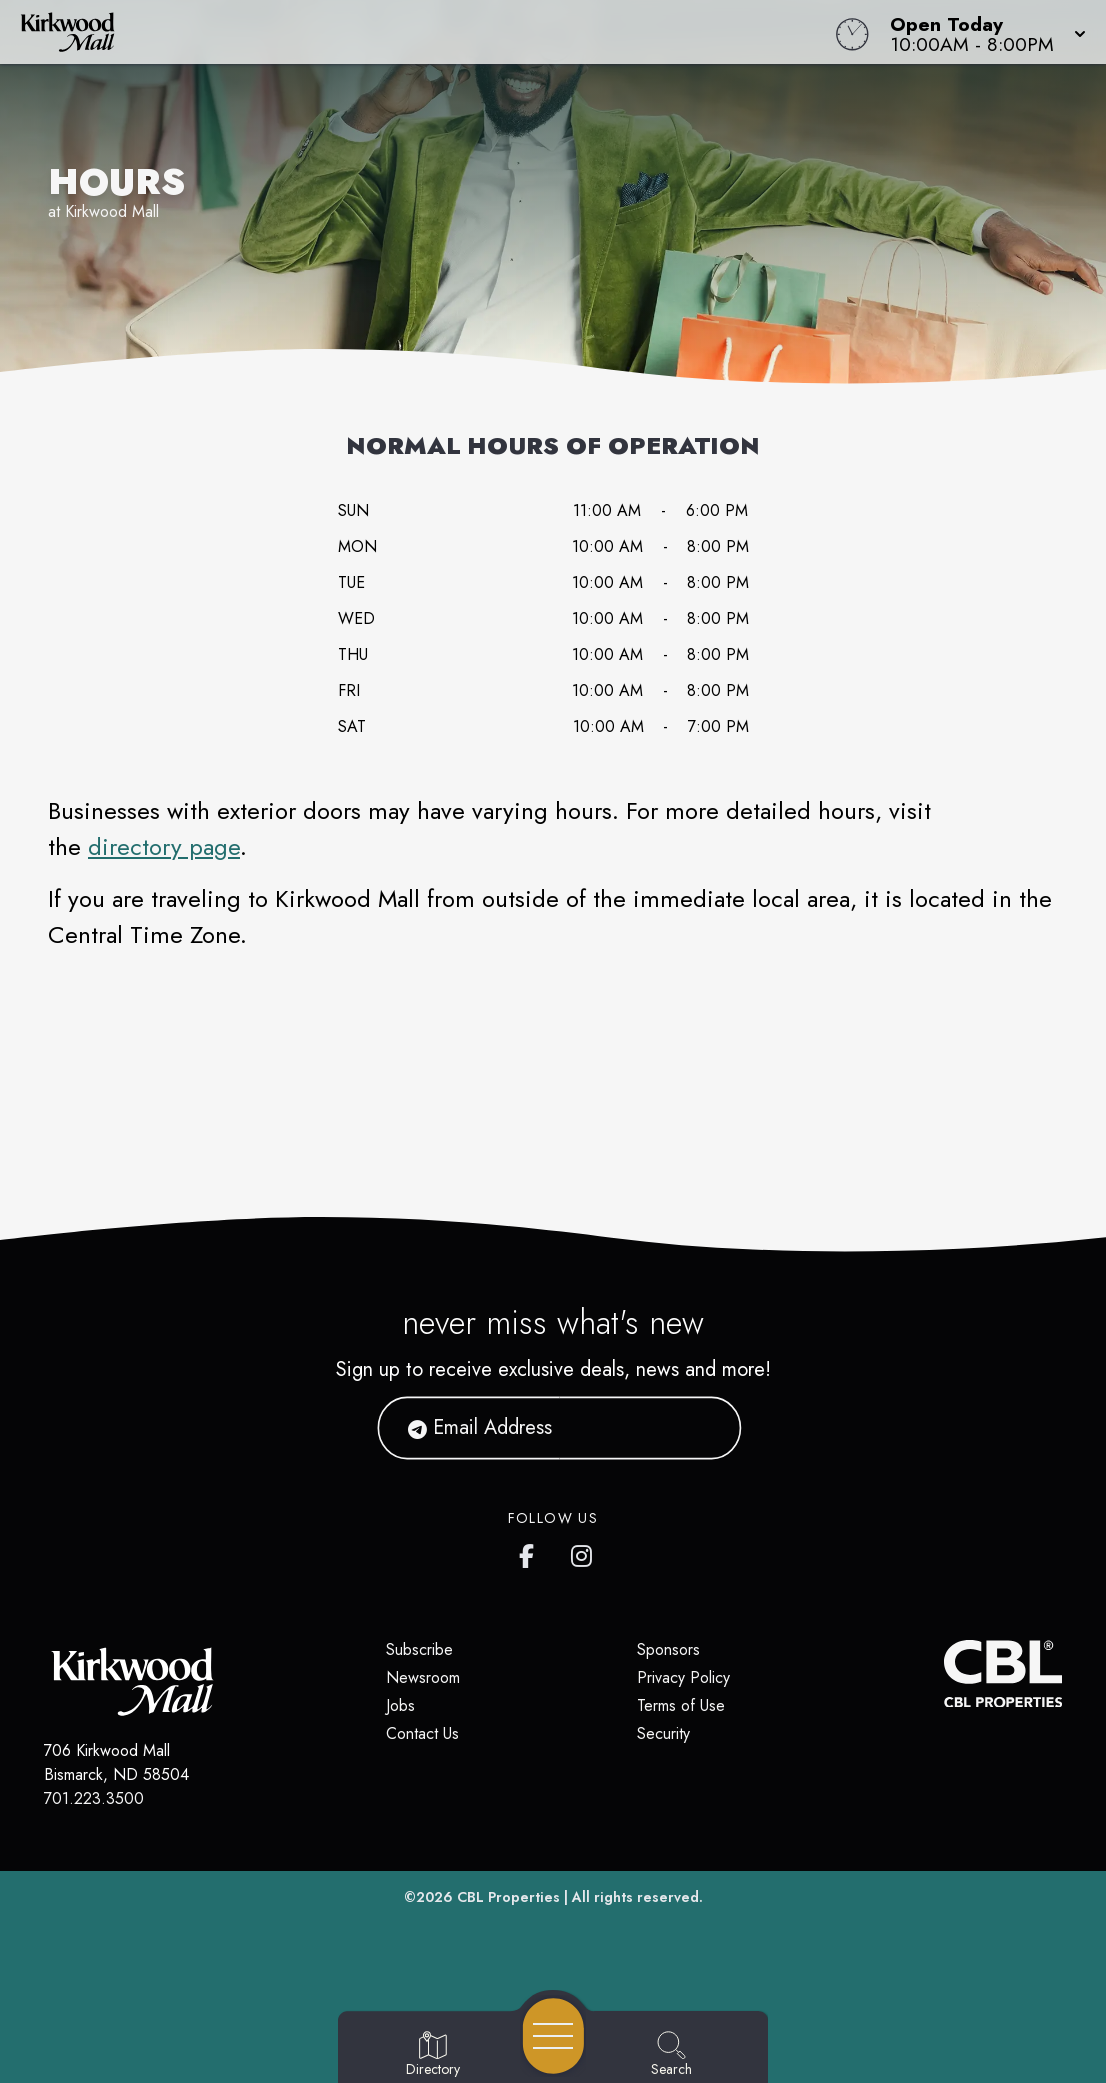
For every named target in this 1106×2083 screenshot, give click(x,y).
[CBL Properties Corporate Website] (944, 1674)
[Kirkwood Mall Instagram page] (583, 1552)
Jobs (400, 1705)
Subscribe (419, 1649)
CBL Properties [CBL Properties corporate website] (508, 1897)
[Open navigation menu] (553, 2036)
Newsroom (423, 1677)
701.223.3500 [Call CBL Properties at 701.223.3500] (94, 1798)
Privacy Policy (683, 1677)
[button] (982, 32)
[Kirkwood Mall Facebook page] (531, 1552)
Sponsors (668, 1649)
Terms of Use (681, 1705)
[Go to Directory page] (433, 2055)
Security (663, 1733)
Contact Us (422, 1733)
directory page (164, 846)
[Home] (419, 32)
